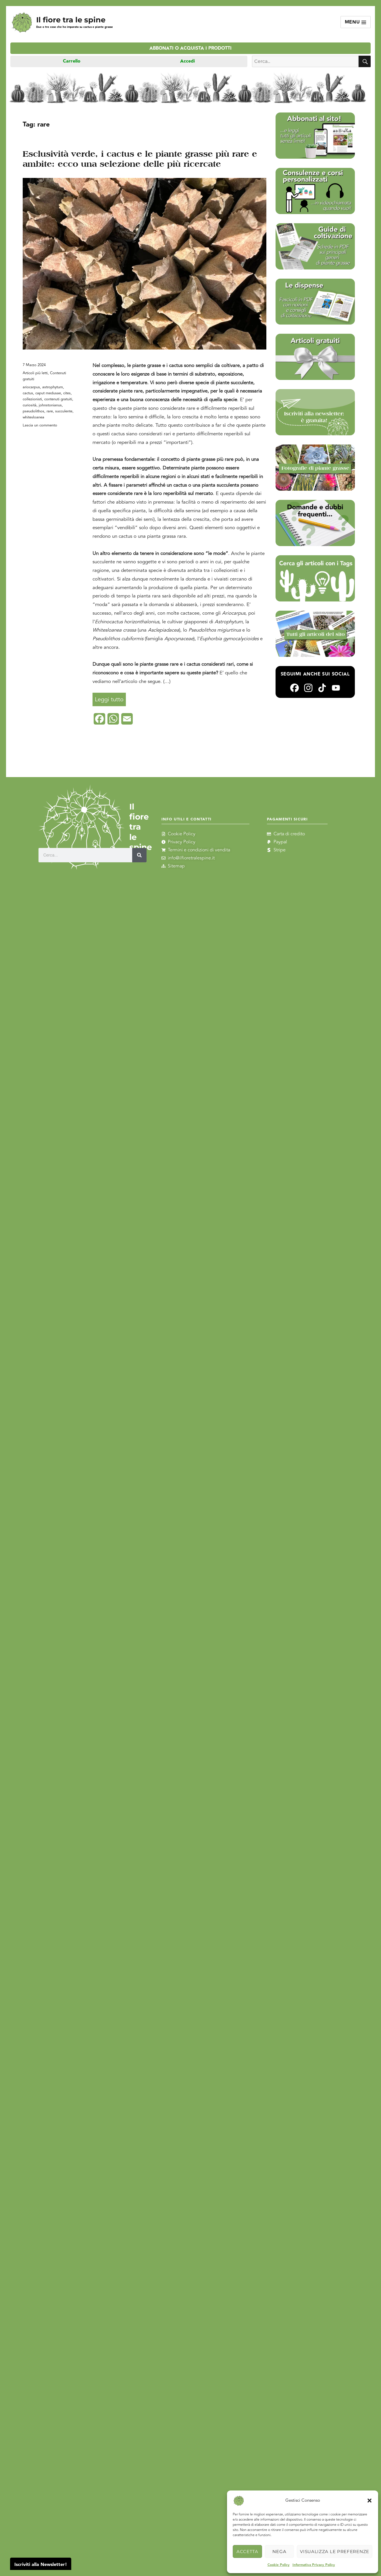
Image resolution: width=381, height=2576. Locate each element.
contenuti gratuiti (58, 399)
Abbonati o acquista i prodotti (190, 48)
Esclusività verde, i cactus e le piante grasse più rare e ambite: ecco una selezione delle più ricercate (140, 159)
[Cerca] (139, 855)
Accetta (247, 2551)
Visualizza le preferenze (334, 2551)
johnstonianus (50, 405)
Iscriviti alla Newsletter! (40, 2564)
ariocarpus (31, 387)
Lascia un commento (40, 425)
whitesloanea (33, 417)
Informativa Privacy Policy (314, 2565)
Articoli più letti (35, 373)
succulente (63, 411)
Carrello (71, 61)
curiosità (29, 405)
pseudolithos (33, 411)
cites (67, 393)
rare (50, 411)
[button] (369, 2500)
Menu (356, 22)
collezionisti (32, 399)
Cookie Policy (279, 2565)
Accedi (187, 61)
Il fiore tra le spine (70, 19)
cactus (28, 393)
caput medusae (48, 393)
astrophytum (52, 387)
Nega (279, 2551)
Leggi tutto (110, 698)
